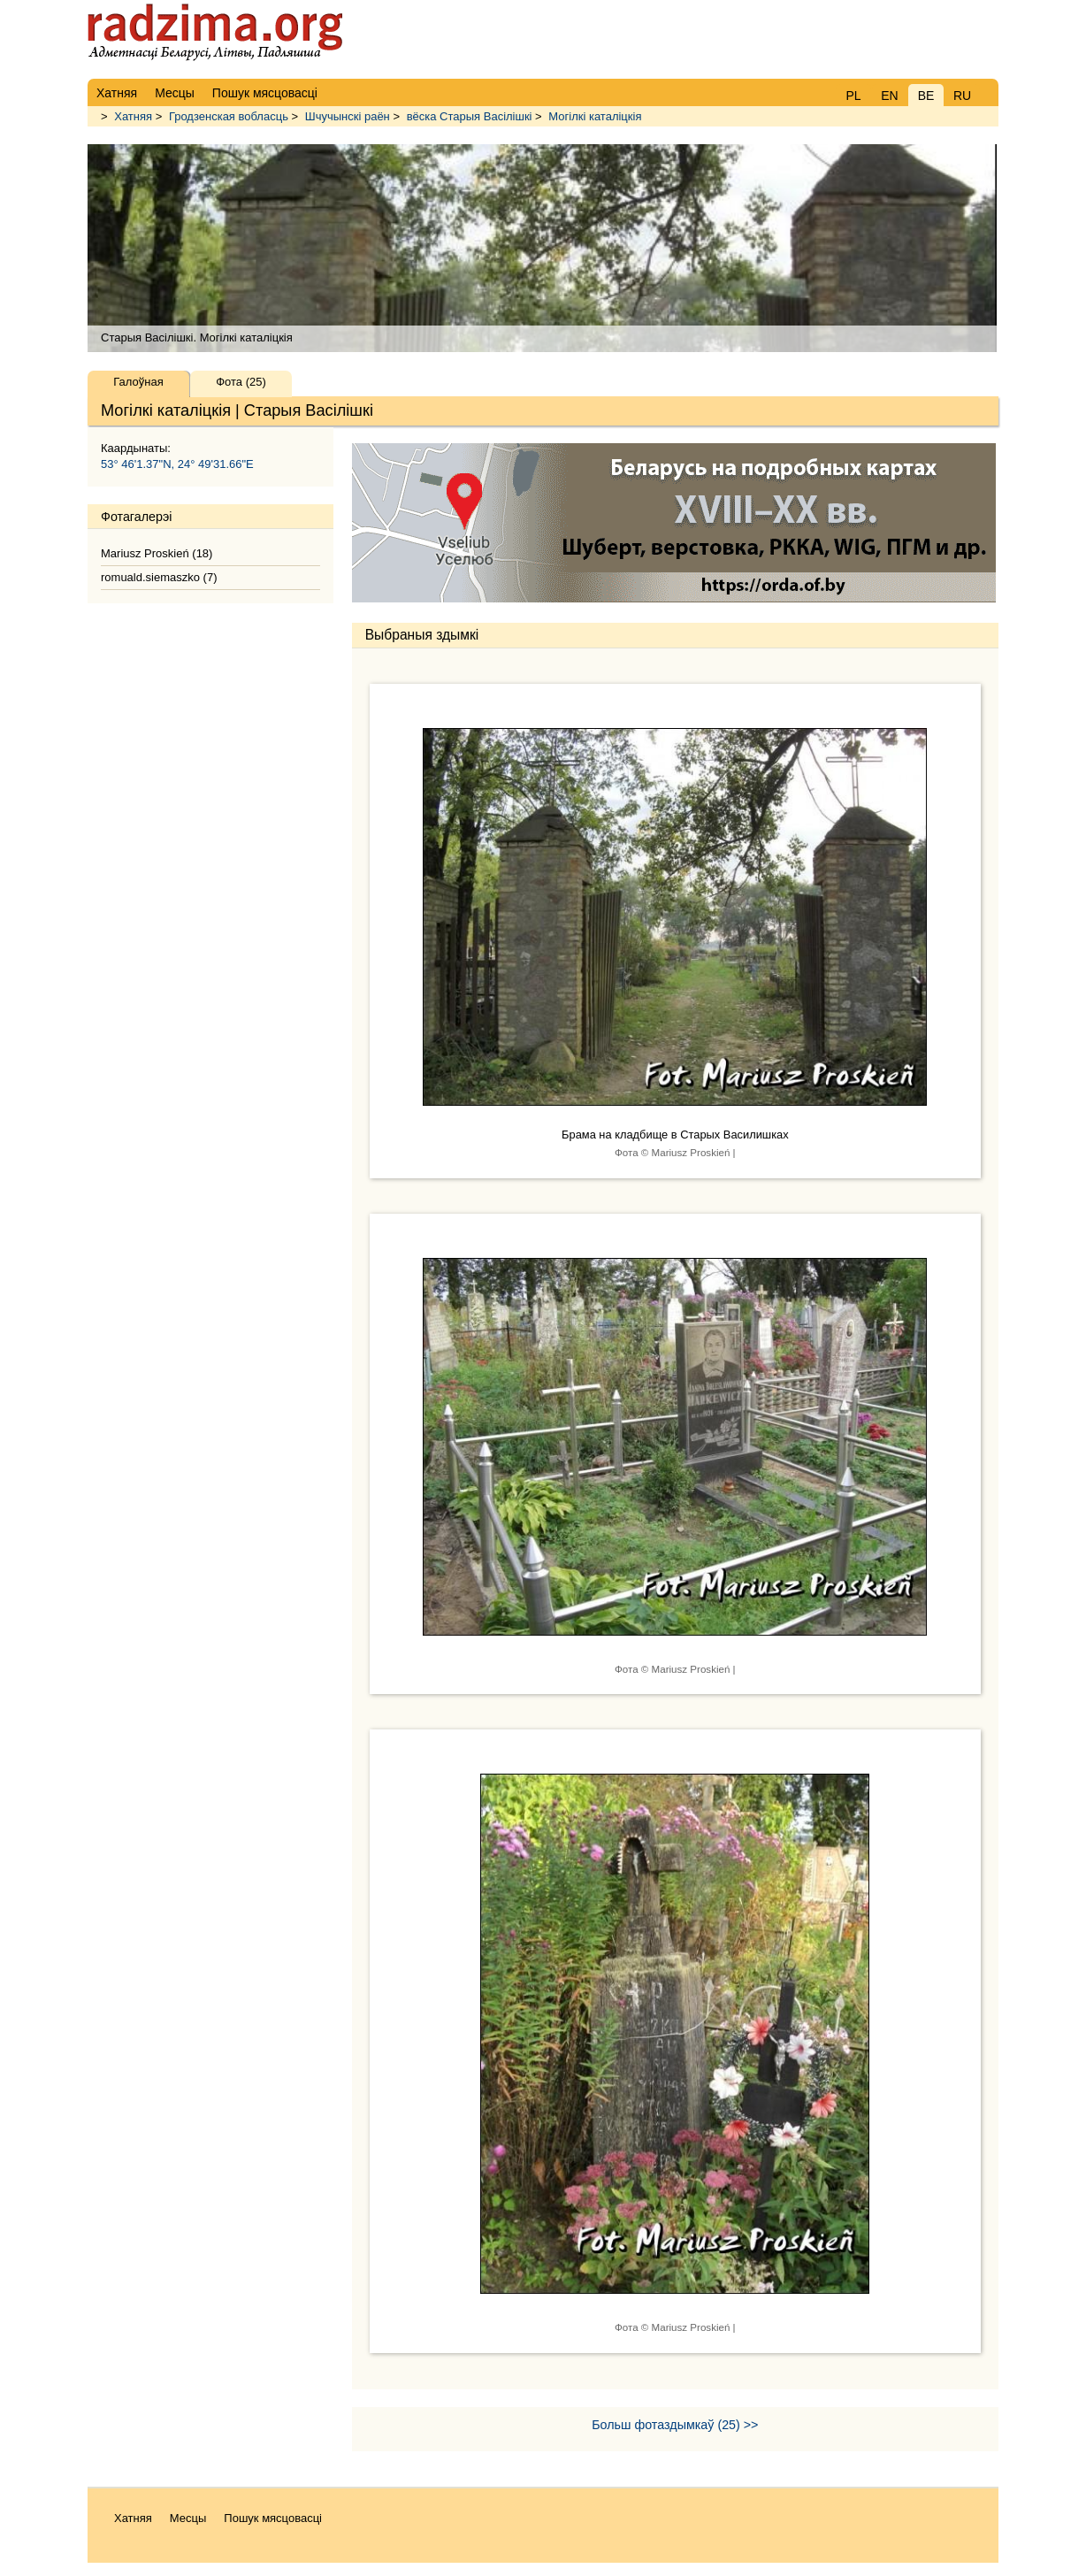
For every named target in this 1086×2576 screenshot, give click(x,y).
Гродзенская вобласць (228, 116)
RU (962, 95)
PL (852, 95)
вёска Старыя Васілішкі (469, 116)
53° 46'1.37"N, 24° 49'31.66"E (177, 464)
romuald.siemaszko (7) (159, 577)
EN (889, 95)
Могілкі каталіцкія (594, 116)
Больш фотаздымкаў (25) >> (675, 2425)
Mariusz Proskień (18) (156, 553)
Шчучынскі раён (347, 116)
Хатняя (133, 116)
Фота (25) (241, 381)
